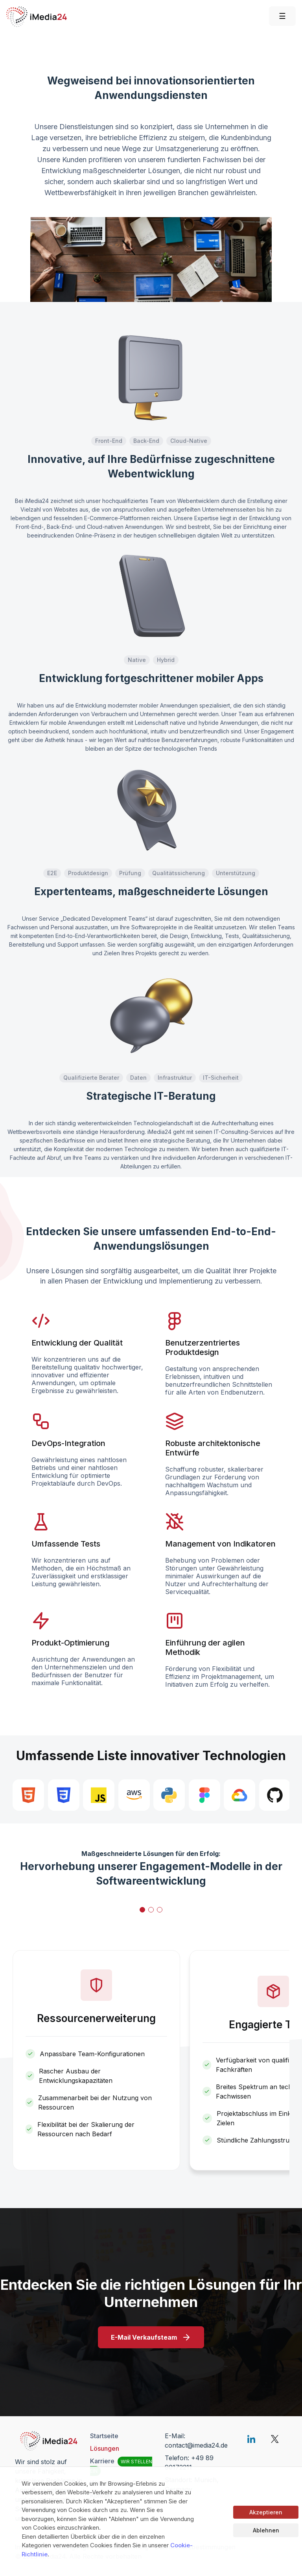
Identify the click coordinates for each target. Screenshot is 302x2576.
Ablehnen (266, 2530)
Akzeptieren (265, 2512)
